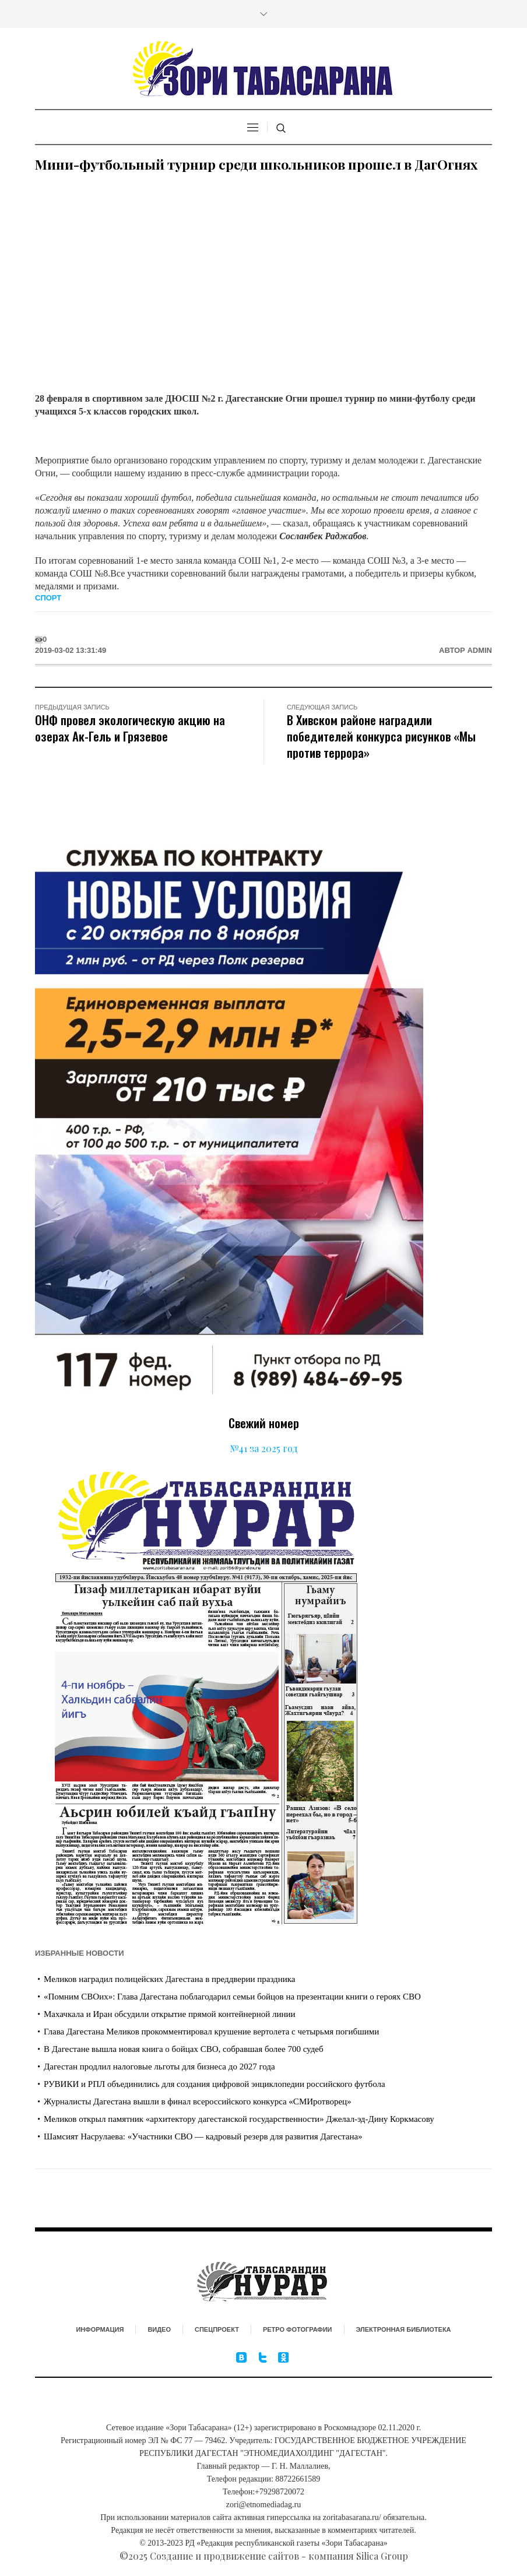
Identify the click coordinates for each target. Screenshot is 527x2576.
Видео (159, 2329)
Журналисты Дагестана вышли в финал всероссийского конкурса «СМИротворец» (198, 2101)
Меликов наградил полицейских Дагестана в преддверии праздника (169, 1979)
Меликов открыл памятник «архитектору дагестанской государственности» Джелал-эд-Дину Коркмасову (239, 2119)
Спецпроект (217, 2329)
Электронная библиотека (403, 2329)
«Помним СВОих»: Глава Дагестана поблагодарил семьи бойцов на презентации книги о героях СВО (232, 1996)
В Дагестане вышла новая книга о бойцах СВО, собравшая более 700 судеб (184, 2049)
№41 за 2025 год (264, 1448)
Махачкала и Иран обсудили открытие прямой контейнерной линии (170, 2014)
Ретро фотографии (297, 2329)
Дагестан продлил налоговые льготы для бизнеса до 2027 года (159, 2066)
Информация (100, 2329)
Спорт (48, 597)
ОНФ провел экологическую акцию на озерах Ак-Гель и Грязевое (130, 728)
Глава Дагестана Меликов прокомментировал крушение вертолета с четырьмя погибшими (211, 2031)
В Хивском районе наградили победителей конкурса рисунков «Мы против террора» (381, 736)
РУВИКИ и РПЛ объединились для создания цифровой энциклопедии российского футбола (214, 2084)
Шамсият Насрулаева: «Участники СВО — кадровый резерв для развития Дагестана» (203, 2136)
